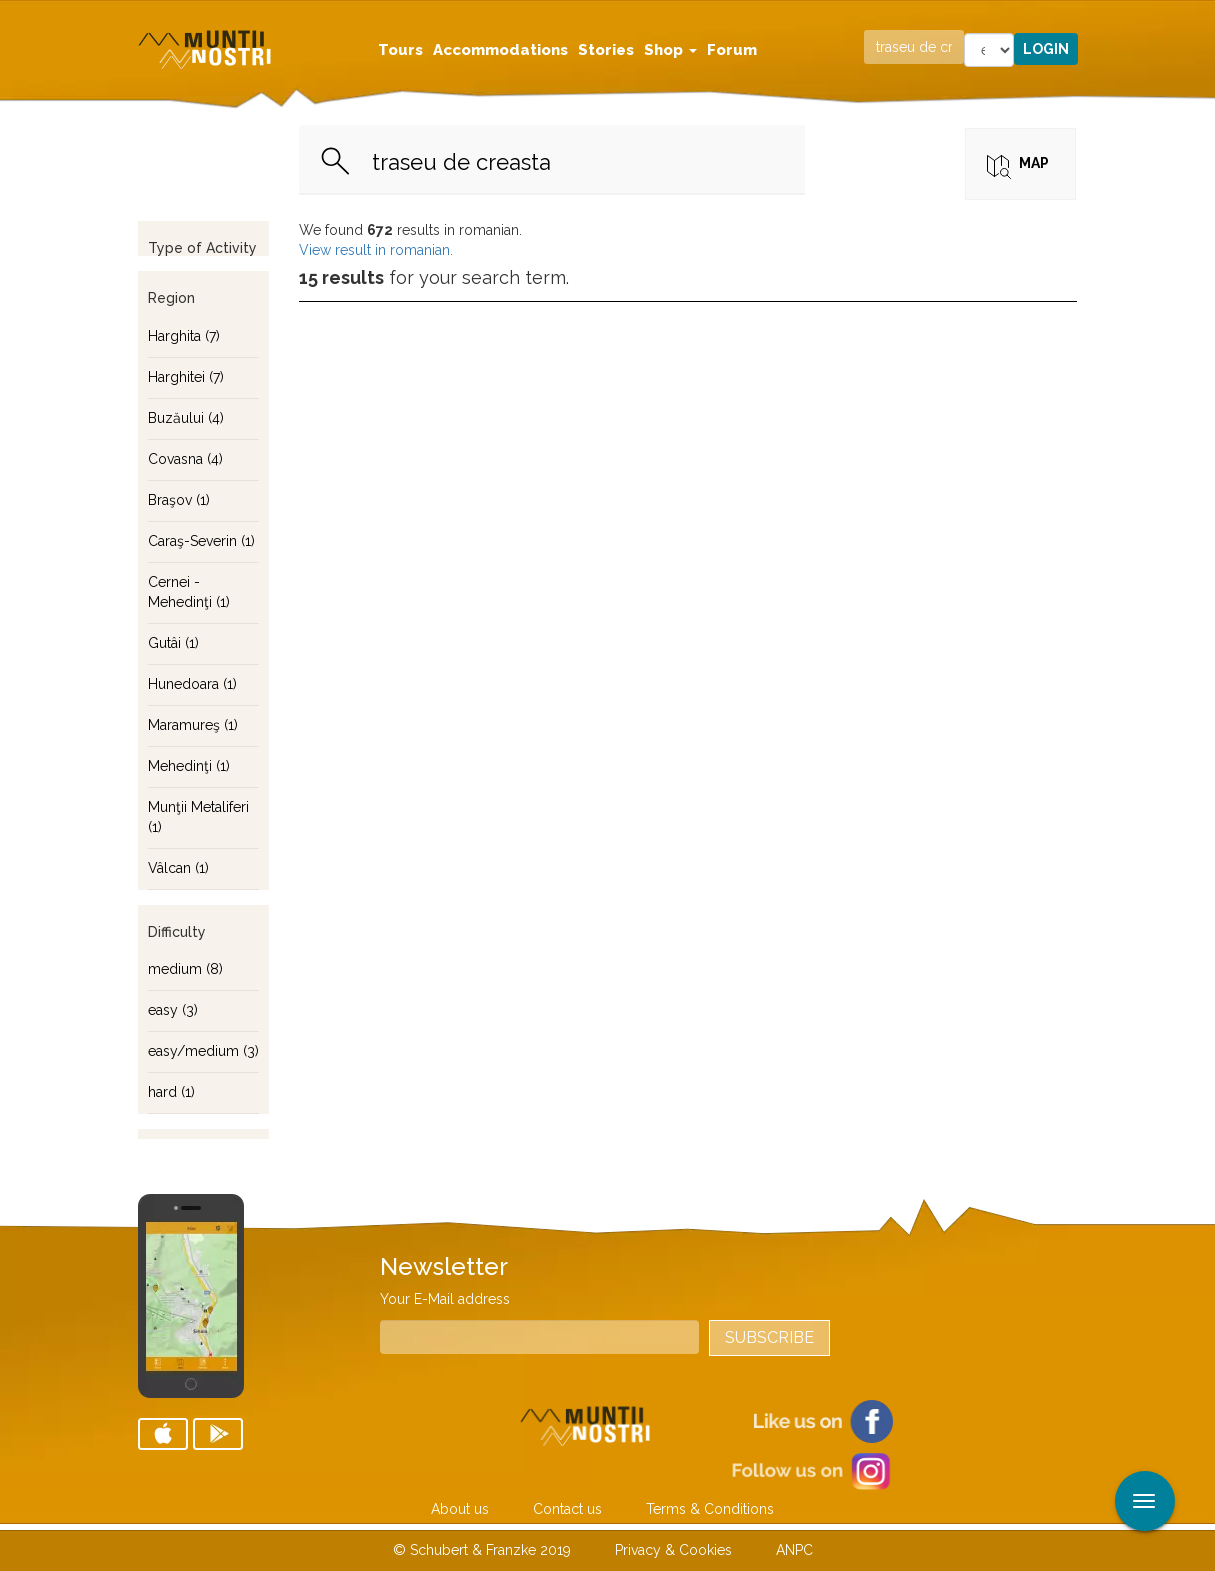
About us (460, 1509)
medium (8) (185, 969)
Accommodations (500, 50)
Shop (670, 50)
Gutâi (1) (173, 643)
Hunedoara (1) (192, 684)
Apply (1200, 18)
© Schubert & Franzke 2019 (482, 1550)
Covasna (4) (185, 459)
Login (1046, 49)
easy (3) (173, 1010)
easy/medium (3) (203, 1051)
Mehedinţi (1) (189, 766)
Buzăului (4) (186, 418)
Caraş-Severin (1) (201, 541)
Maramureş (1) (193, 725)
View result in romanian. (376, 250)
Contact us (567, 1509)
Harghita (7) (184, 336)
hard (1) (171, 1092)
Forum (732, 50)
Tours (400, 50)
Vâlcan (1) (178, 868)
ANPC (794, 1550)
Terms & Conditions (710, 1509)
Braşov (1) (179, 500)
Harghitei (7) (186, 377)
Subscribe (769, 1337)
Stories (606, 50)
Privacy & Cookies (673, 1550)
